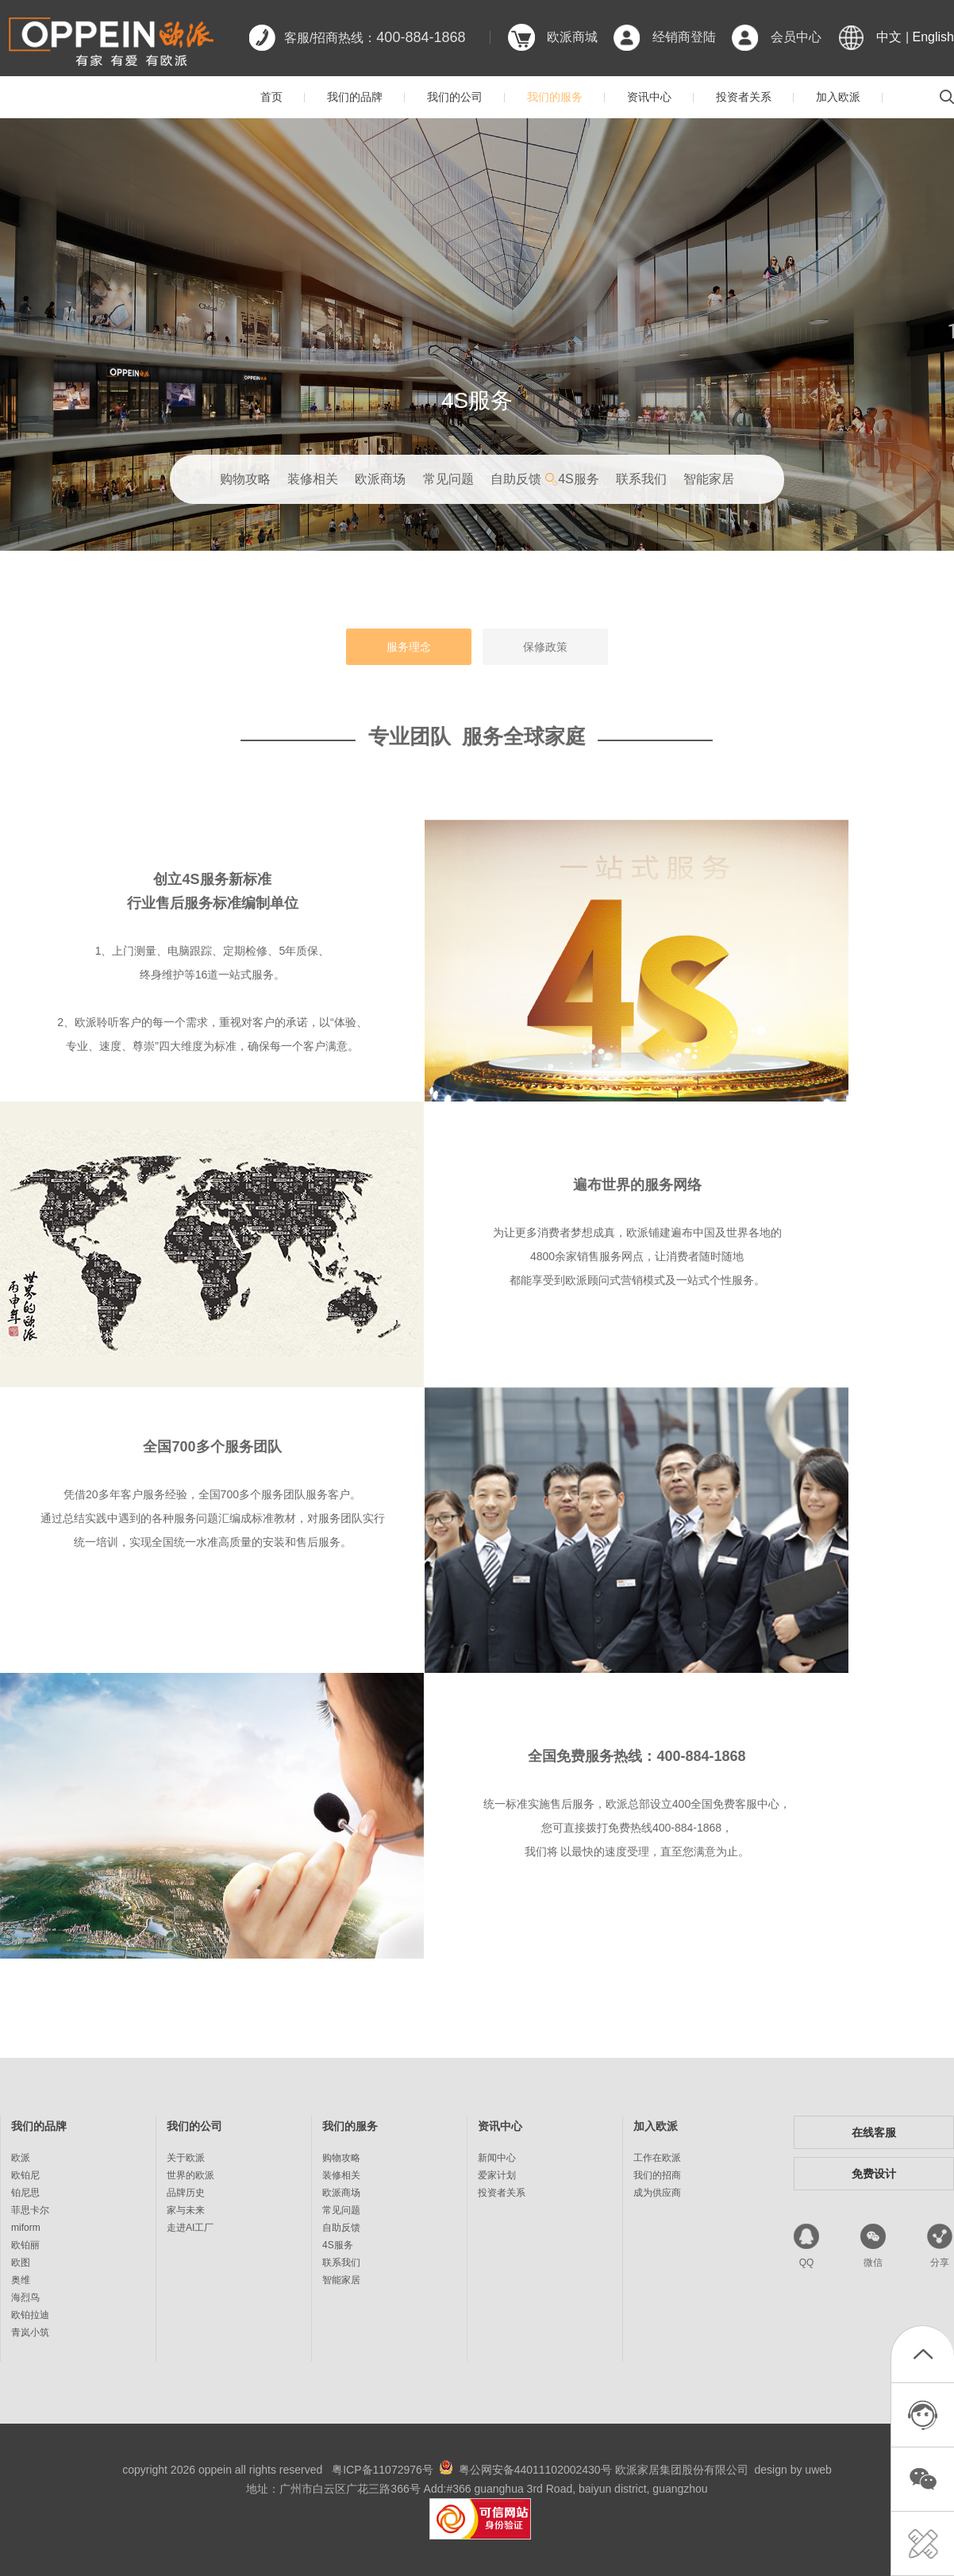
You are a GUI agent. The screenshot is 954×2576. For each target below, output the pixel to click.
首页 (271, 96)
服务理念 (409, 646)
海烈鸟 (25, 2297)
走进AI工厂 (190, 2227)
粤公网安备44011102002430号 (535, 2469)
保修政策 (545, 646)
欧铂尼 (25, 2175)
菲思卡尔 (30, 2210)
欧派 (20, 2157)
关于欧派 (186, 2157)
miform (25, 2227)
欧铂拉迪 (30, 2314)
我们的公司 (455, 96)
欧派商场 (380, 479)
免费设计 (874, 2173)
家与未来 (186, 2210)
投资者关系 (743, 96)
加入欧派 (838, 96)
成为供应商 (657, 2192)
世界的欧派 (190, 2175)
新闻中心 (497, 2157)
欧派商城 (572, 37)
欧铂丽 (25, 2245)
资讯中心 (649, 96)
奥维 (20, 2280)
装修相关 (312, 479)
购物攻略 (245, 479)
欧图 (20, 2262)
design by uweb (793, 2469)
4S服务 (578, 479)
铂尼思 (25, 2192)
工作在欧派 (657, 2157)
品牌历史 (186, 2192)
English (933, 37)
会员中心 (796, 37)
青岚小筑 (30, 2332)
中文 (889, 37)
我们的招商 (657, 2175)
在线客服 (874, 2132)
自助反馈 (515, 479)
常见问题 (448, 479)
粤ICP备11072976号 (382, 2469)
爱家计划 (497, 2175)
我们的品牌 (355, 96)
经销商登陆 (684, 37)
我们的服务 (555, 96)
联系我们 (641, 479)
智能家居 (708, 479)
